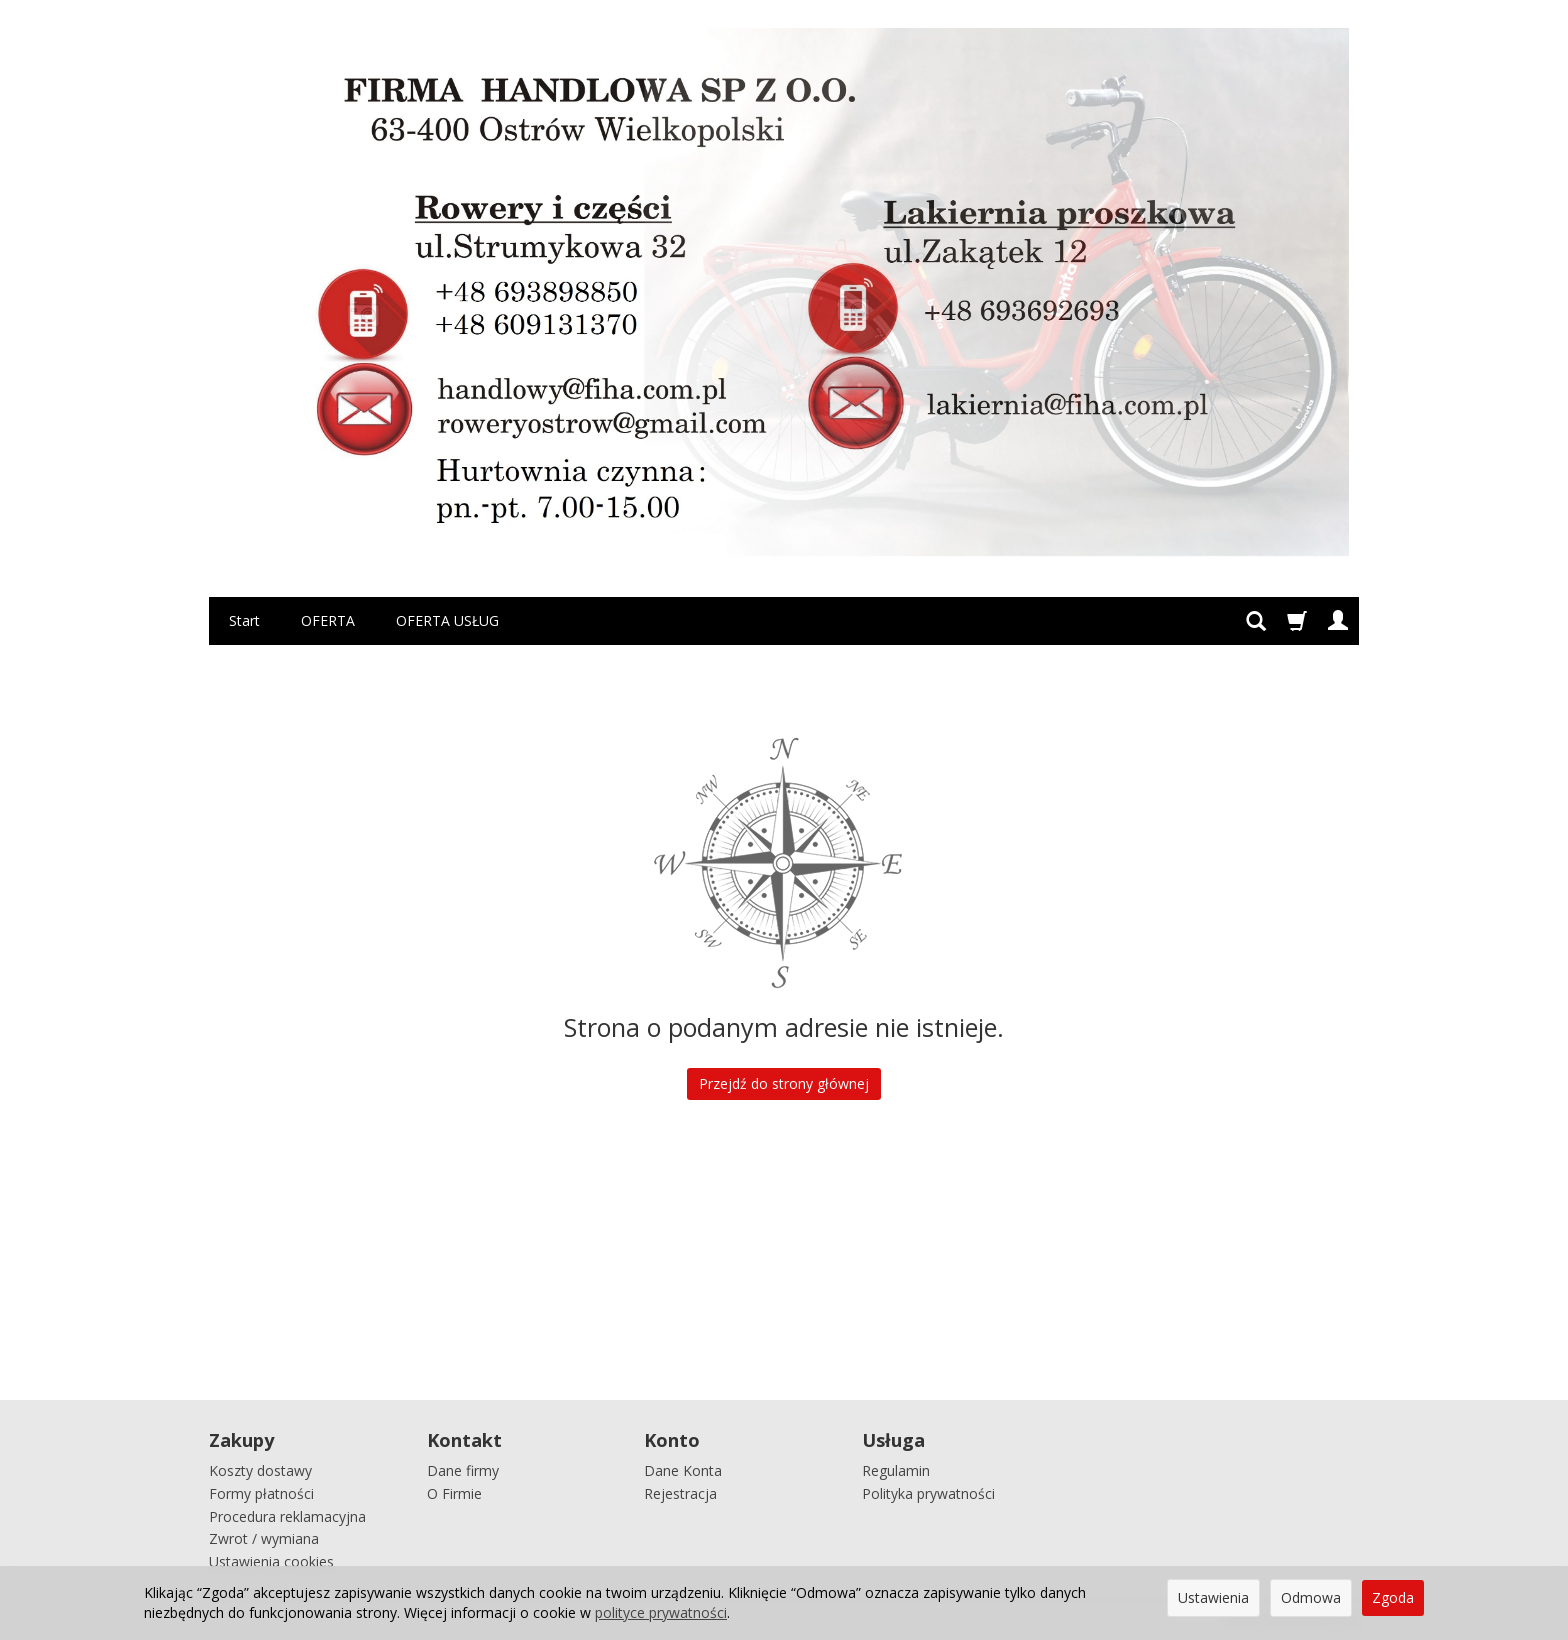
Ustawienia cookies (271, 1561)
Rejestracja (680, 1493)
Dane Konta (683, 1470)
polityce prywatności (661, 1612)
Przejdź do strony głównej (784, 1083)
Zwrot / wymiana (264, 1538)
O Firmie (454, 1493)
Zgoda (1393, 1597)
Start (244, 620)
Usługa (893, 1440)
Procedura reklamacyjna (287, 1516)
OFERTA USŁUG (447, 620)
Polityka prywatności (928, 1493)
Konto (672, 1440)
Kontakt (464, 1440)
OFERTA (328, 620)
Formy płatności (261, 1493)
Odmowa (1311, 1597)
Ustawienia (1213, 1597)
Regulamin (896, 1470)
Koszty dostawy (260, 1470)
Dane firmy (463, 1470)
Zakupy (241, 1440)
